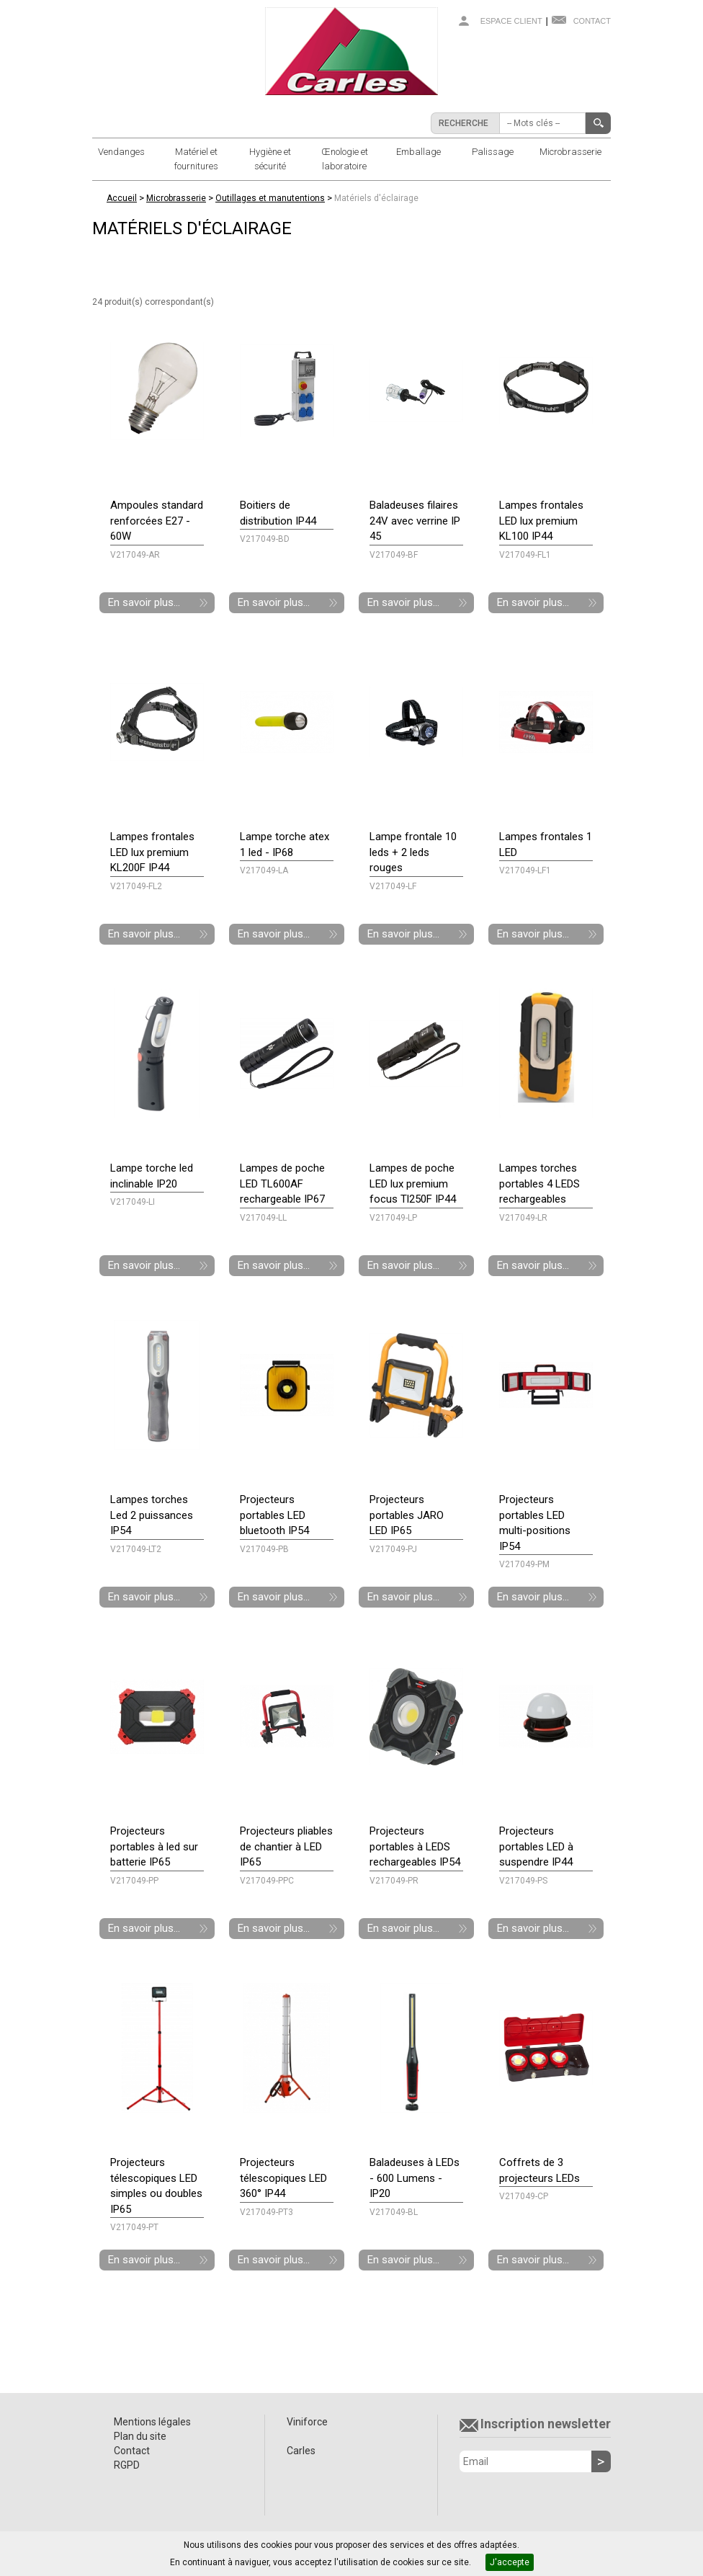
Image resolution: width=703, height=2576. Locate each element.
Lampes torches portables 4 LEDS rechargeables (539, 1183)
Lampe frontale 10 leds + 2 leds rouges (413, 852)
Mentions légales (152, 2422)
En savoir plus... (144, 602)
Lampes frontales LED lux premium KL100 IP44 (541, 521)
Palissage (493, 151)
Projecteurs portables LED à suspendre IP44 (536, 1846)
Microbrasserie (570, 151)
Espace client (511, 21)
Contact (592, 21)
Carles (301, 2450)
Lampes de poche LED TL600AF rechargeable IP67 (282, 1183)
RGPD (127, 2465)
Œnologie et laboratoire (344, 158)
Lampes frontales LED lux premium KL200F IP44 (152, 852)
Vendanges (121, 151)
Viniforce (307, 2422)
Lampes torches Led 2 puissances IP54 (151, 1515)
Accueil (122, 198)
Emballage (418, 151)
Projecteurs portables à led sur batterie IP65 (154, 1846)
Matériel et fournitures (196, 158)
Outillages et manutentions (270, 198)
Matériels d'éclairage (376, 198)
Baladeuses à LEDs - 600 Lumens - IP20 (415, 2178)
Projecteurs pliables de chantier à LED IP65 (286, 1846)
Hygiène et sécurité (270, 158)
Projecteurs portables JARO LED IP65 (407, 1515)
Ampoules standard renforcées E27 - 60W (156, 521)
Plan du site (140, 2436)
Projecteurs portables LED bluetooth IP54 (274, 1515)
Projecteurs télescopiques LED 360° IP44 (283, 2178)
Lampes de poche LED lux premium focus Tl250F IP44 (413, 1183)
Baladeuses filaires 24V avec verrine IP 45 (415, 521)
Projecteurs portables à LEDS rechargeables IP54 (415, 1846)
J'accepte (509, 2562)
